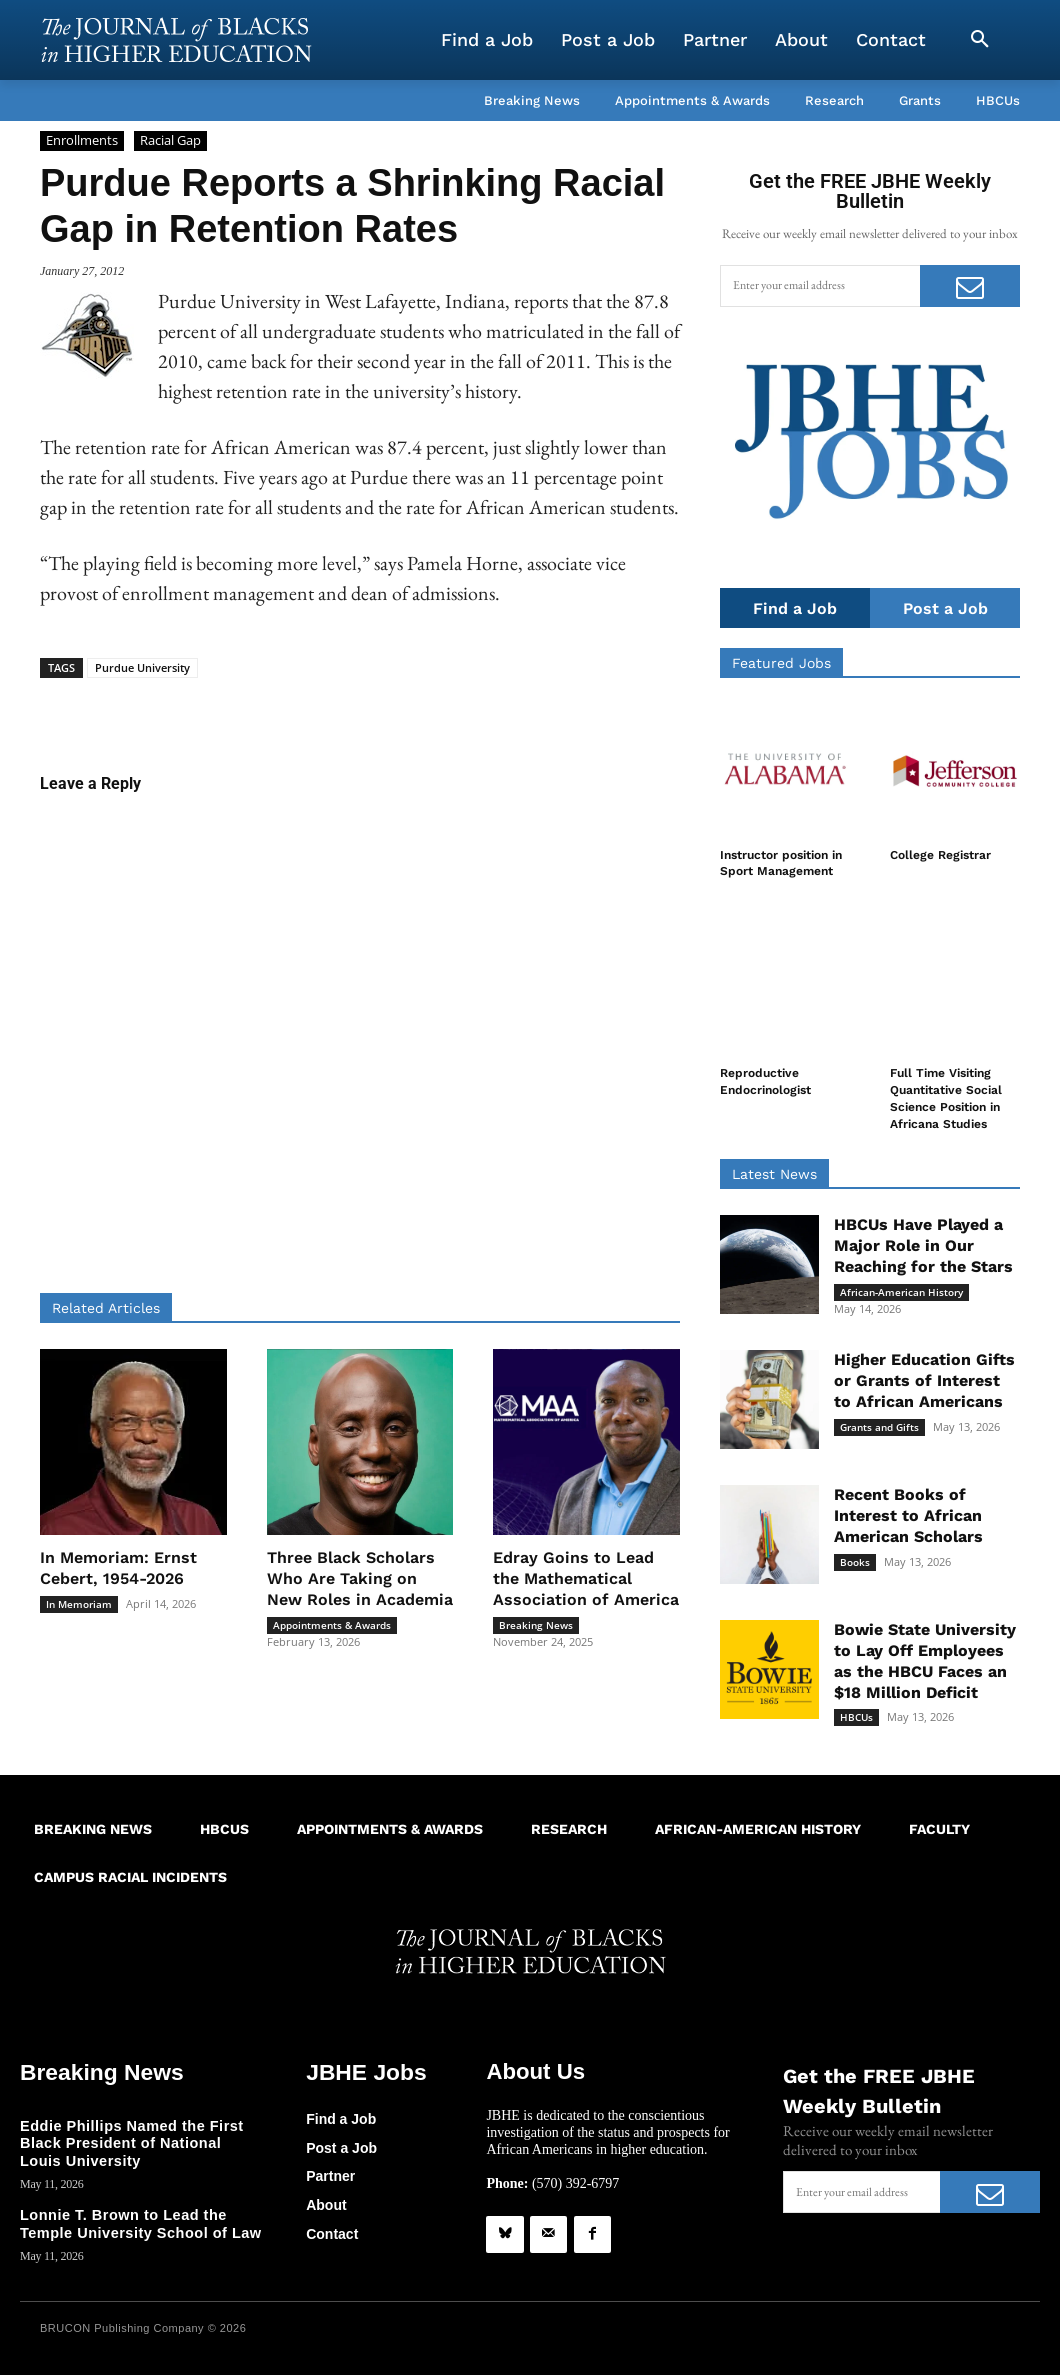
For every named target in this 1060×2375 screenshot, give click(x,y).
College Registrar (940, 856)
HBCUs (856, 1717)
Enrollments (82, 141)
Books (855, 1562)
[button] (980, 40)
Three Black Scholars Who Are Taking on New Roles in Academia (360, 1578)
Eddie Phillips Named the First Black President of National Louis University (139, 2142)
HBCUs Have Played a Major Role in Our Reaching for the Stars (923, 1245)
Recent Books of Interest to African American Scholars (908, 1515)
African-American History (901, 1292)
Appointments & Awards (332, 1625)
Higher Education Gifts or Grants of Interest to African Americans (924, 1380)
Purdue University (142, 667)
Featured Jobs (781, 664)
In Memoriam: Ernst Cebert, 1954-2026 (118, 1568)
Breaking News (536, 1625)
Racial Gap (170, 141)
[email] (820, 286)
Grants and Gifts (879, 1427)
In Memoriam (79, 1604)
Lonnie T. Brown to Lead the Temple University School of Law (137, 2221)
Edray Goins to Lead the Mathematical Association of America (586, 1578)
